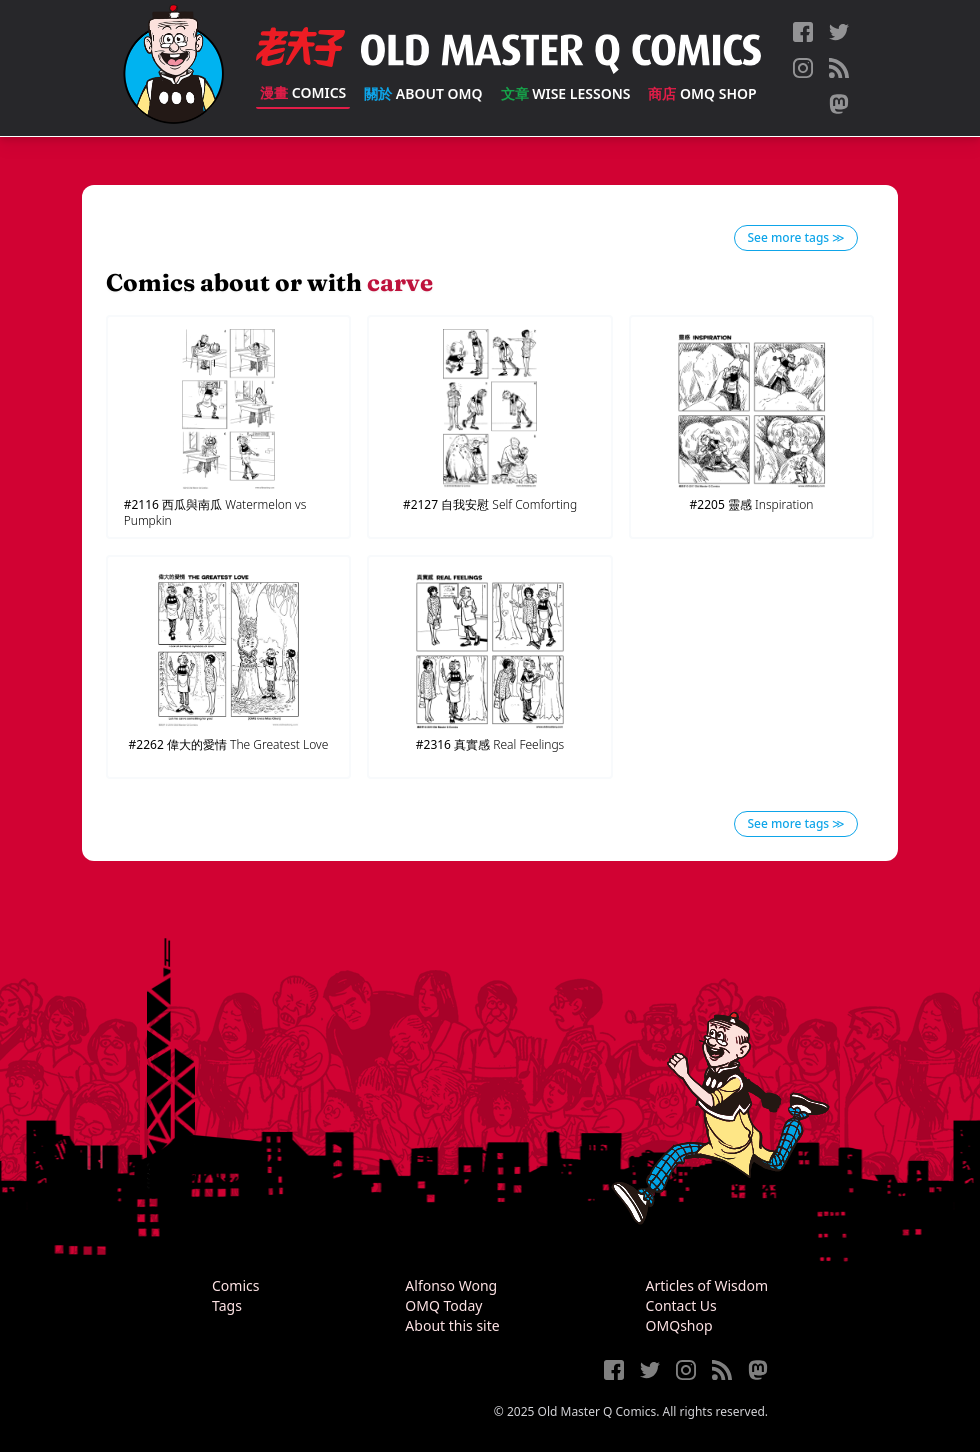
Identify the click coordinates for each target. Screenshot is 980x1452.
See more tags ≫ (796, 237)
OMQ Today (443, 1305)
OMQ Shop (702, 93)
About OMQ (423, 93)
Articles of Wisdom (707, 1285)
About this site (452, 1325)
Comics (303, 92)
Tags (227, 1305)
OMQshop (679, 1325)
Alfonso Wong (451, 1285)
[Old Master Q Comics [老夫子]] (173, 68)
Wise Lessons (566, 93)
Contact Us (681, 1305)
